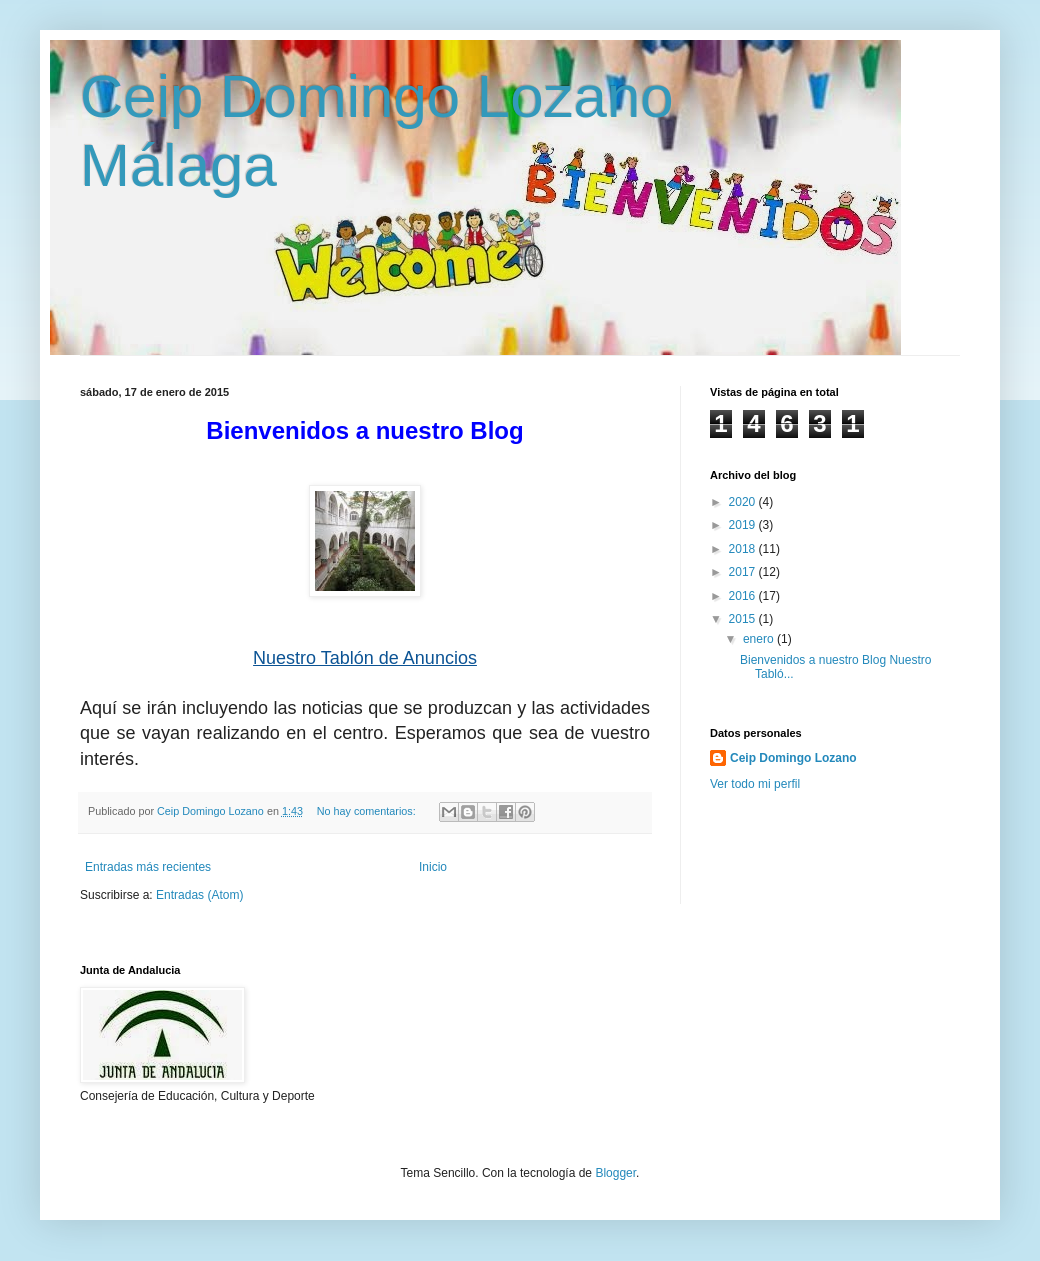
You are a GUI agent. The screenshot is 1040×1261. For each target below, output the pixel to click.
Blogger (615, 1173)
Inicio (433, 867)
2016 (744, 596)
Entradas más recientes (148, 867)
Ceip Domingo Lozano (793, 758)
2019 (744, 525)
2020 (744, 502)
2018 (744, 549)
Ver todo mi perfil (755, 784)
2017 (744, 572)
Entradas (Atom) (199, 895)
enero (760, 639)
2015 (744, 619)
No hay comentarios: (368, 811)
